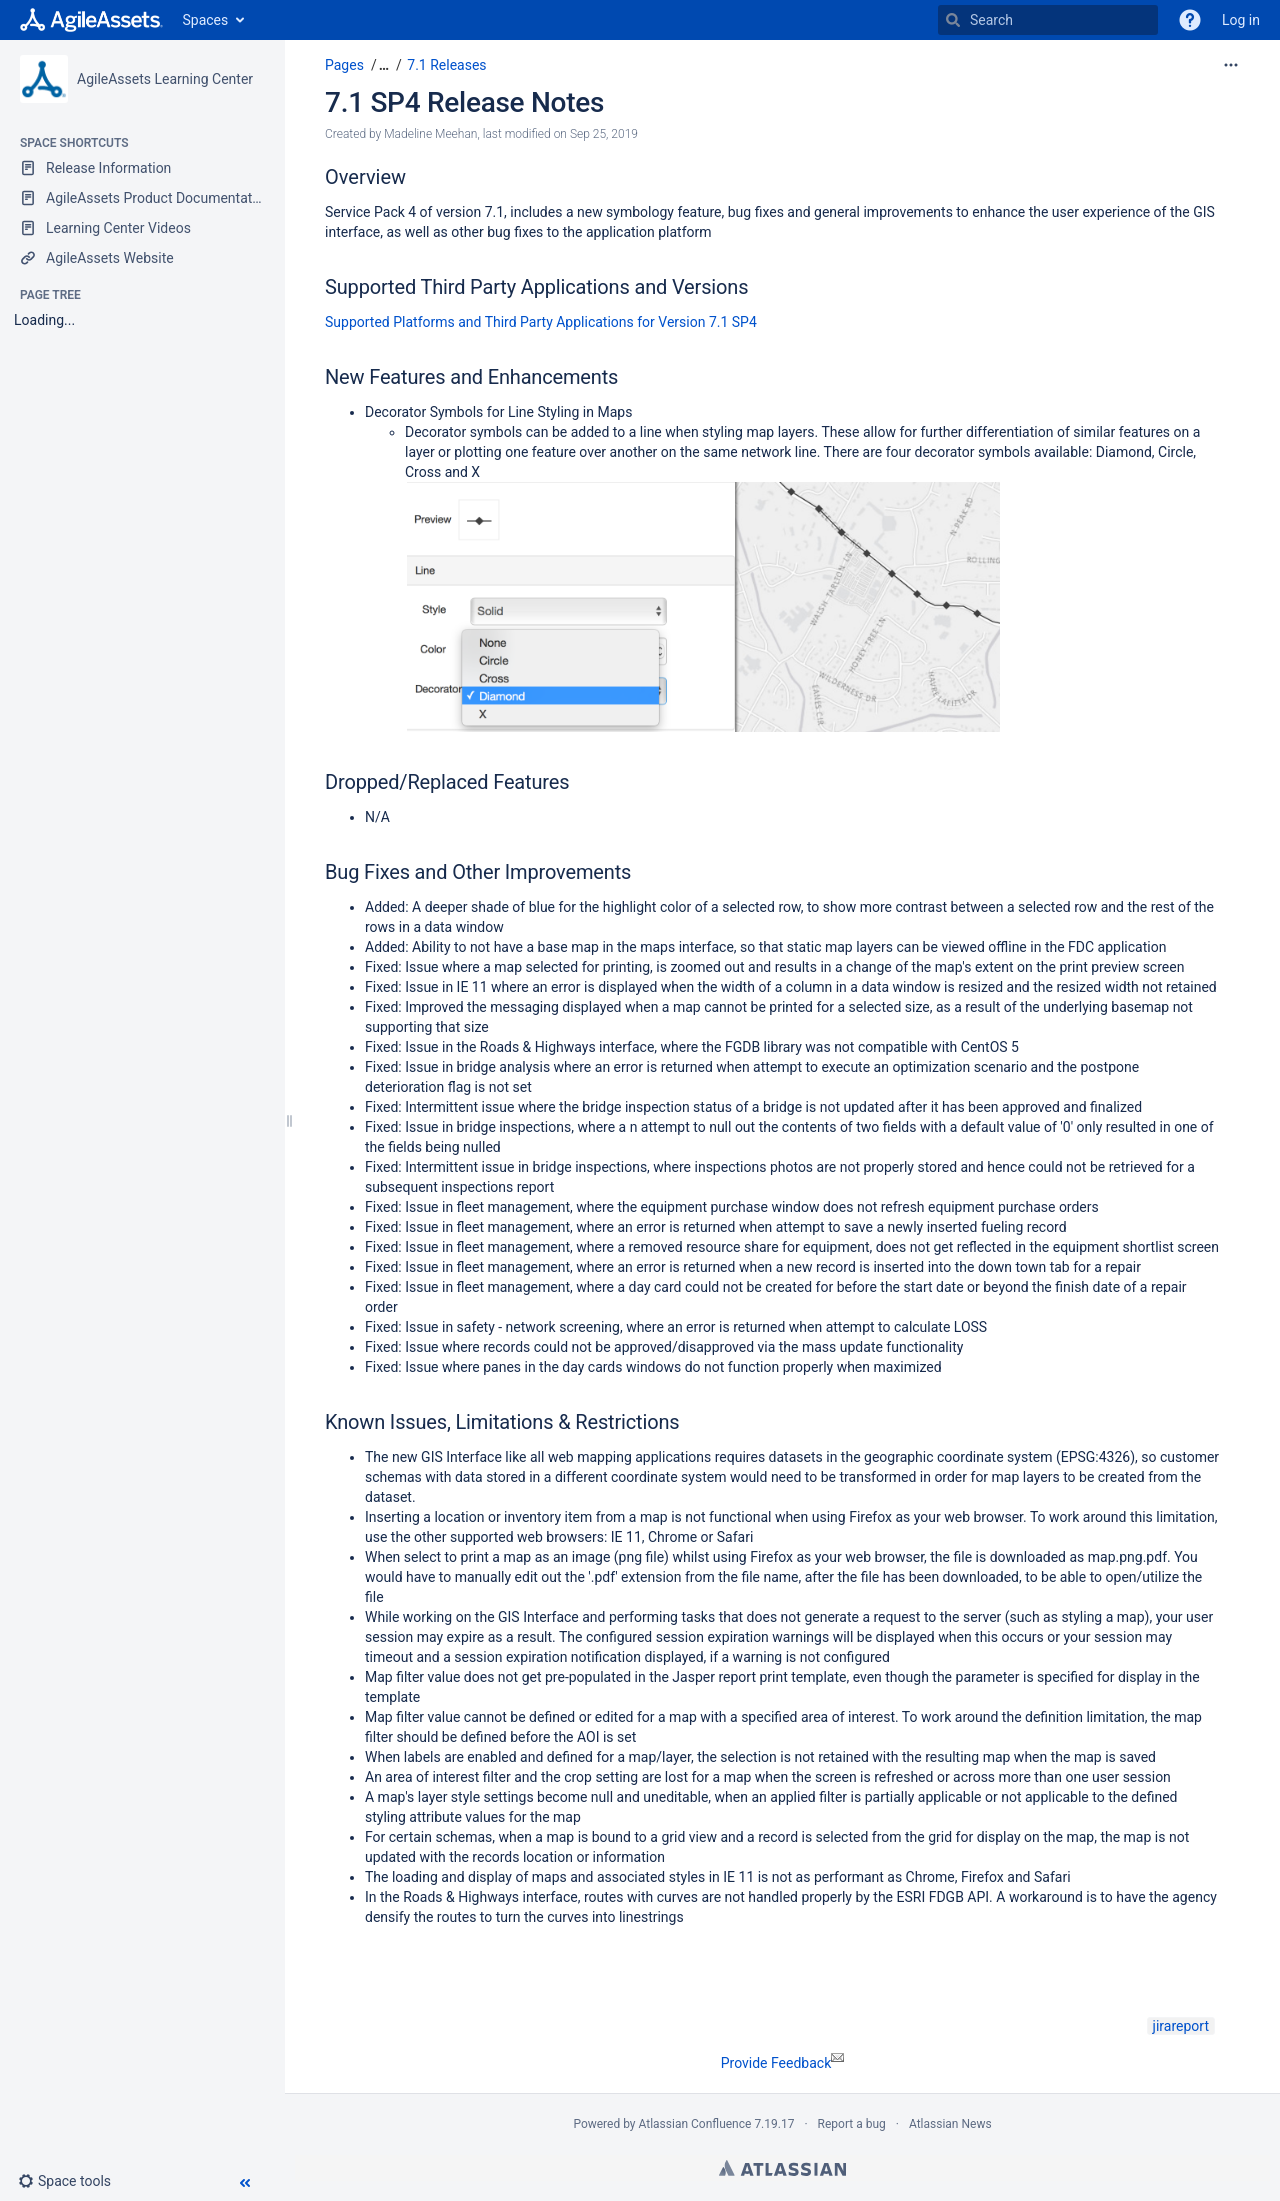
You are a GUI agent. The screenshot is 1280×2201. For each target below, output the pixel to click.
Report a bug (852, 2124)
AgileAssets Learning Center (165, 79)
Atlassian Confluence (695, 2124)
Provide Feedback (783, 2063)
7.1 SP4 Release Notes (464, 102)
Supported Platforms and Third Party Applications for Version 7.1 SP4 (541, 322)
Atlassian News (950, 2124)
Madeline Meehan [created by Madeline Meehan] (430, 134)
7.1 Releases (446, 65)
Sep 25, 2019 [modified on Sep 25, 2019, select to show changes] (604, 134)
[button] (72, 2181)
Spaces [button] (206, 20)
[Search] (953, 20)
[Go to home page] (91, 20)
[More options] (1231, 65)
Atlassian (782, 2168)
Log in (1241, 20)
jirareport (1181, 2026)
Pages (344, 65)
